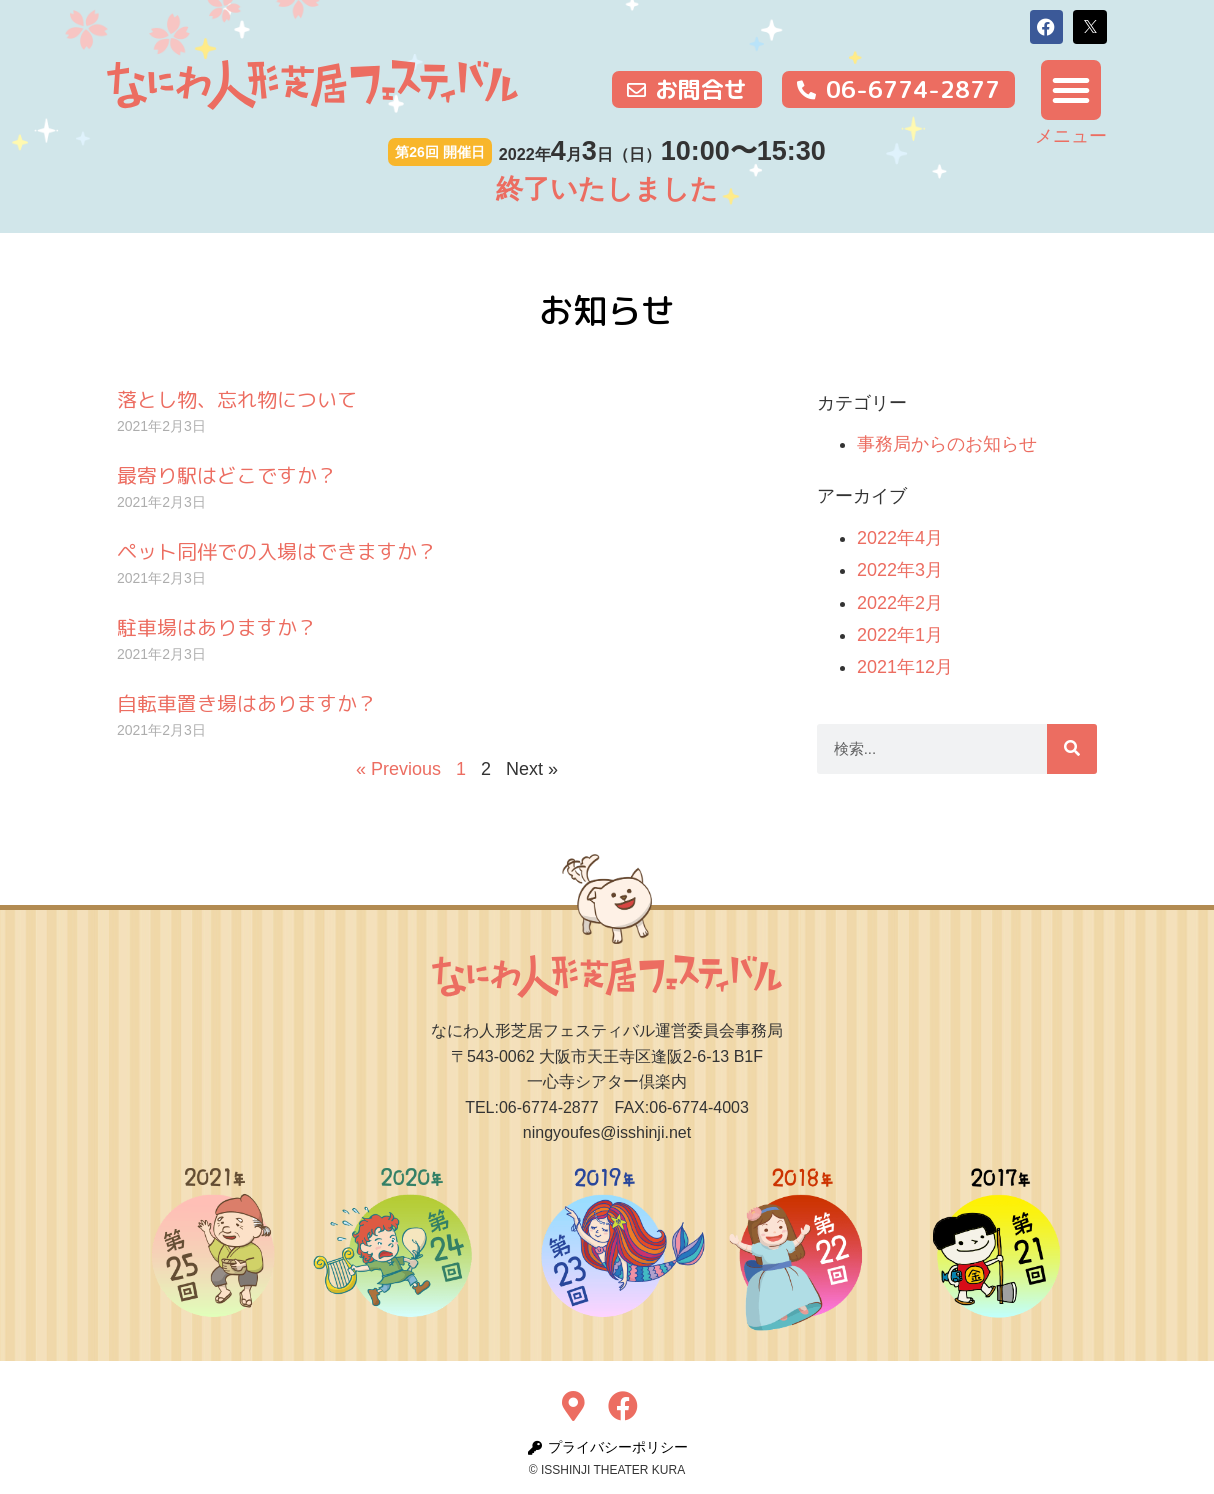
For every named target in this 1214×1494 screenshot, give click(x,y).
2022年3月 (900, 570)
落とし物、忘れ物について (237, 399)
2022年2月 (900, 603)
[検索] (1072, 749)
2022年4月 (900, 538)
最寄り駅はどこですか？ (227, 475)
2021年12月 (905, 667)
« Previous (398, 769)
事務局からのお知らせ (947, 444)
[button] (1047, 27)
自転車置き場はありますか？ (247, 703)
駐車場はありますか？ (217, 627)
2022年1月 (900, 635)
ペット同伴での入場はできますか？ (277, 551)
